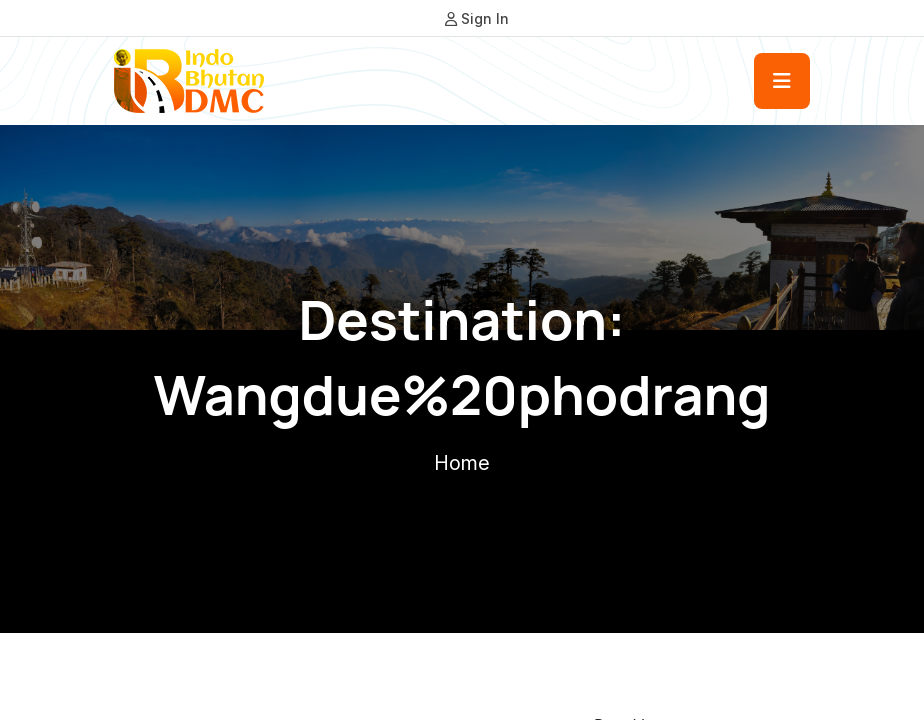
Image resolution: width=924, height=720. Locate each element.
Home (462, 463)
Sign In (477, 18)
